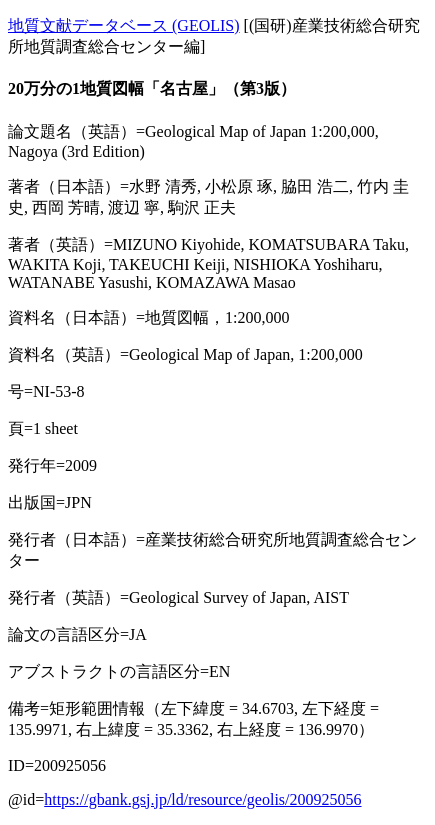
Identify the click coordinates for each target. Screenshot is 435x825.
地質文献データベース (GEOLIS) (124, 25)
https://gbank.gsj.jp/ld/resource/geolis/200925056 (202, 799)
